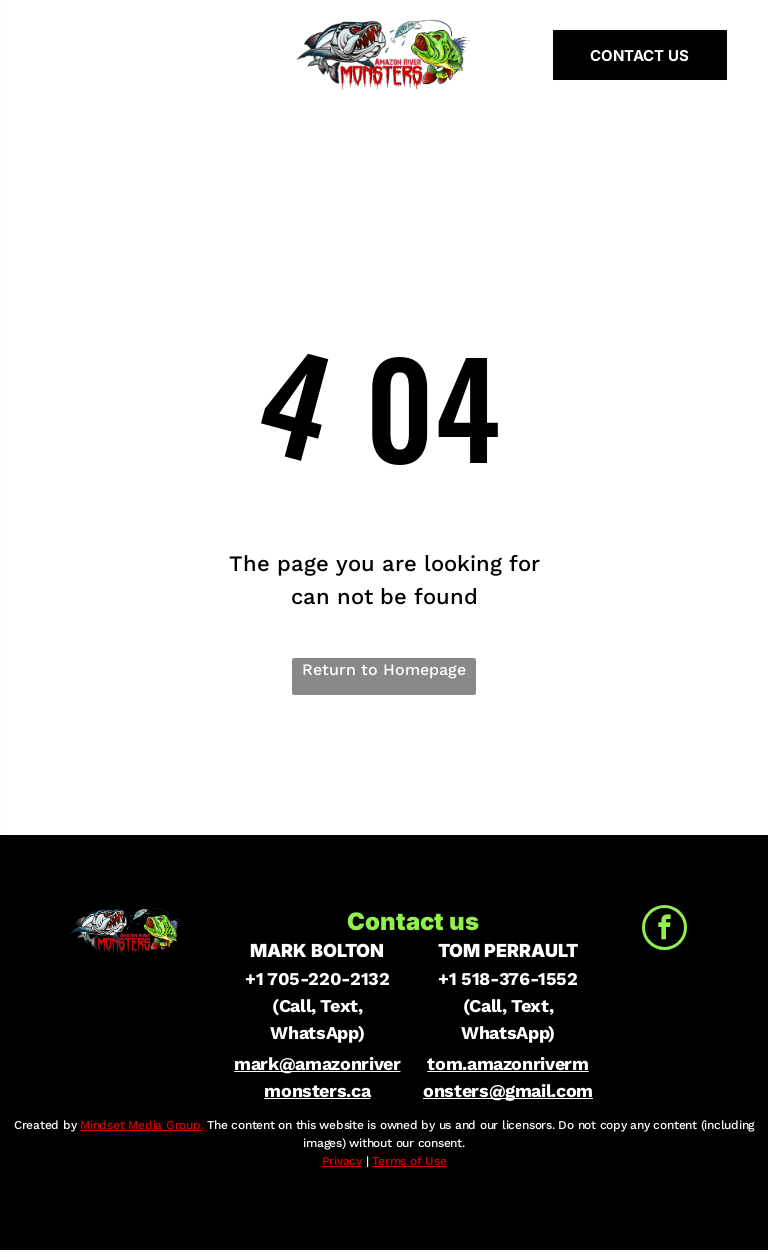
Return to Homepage (384, 669)
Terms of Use (409, 1161)
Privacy (342, 1161)
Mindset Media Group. (141, 1125)
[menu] (44, 55)
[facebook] (664, 930)
